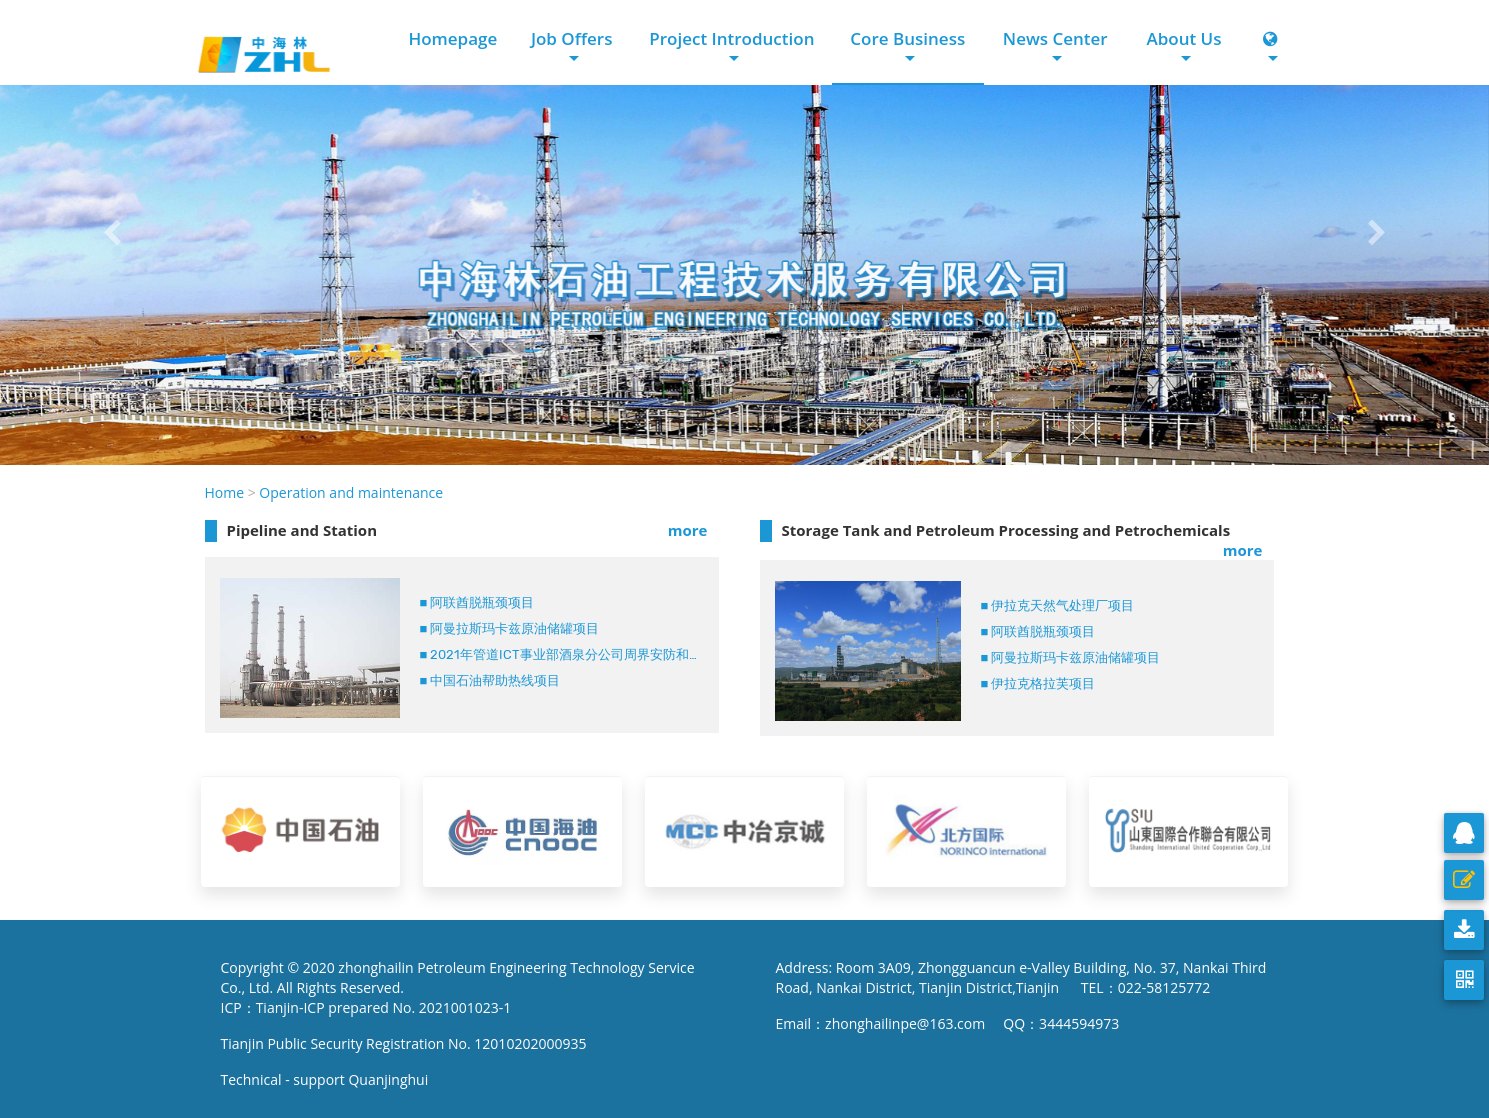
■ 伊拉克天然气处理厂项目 (1058, 605)
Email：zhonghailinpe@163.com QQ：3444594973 (948, 1023)
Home (225, 492)
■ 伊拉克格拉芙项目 (1038, 683)
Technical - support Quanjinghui (328, 1079)
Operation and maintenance (351, 492)
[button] (111, 232)
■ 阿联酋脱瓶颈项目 (477, 602)
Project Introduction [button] (731, 38)
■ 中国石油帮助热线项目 (490, 680)
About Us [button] (1183, 38)
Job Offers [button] (572, 38)
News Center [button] (1055, 38)
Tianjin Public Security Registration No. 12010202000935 (404, 1043)
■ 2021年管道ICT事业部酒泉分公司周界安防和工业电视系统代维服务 (562, 654)
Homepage (452, 38)
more (688, 530)
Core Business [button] (907, 38)
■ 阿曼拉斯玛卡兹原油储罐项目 (510, 628)
